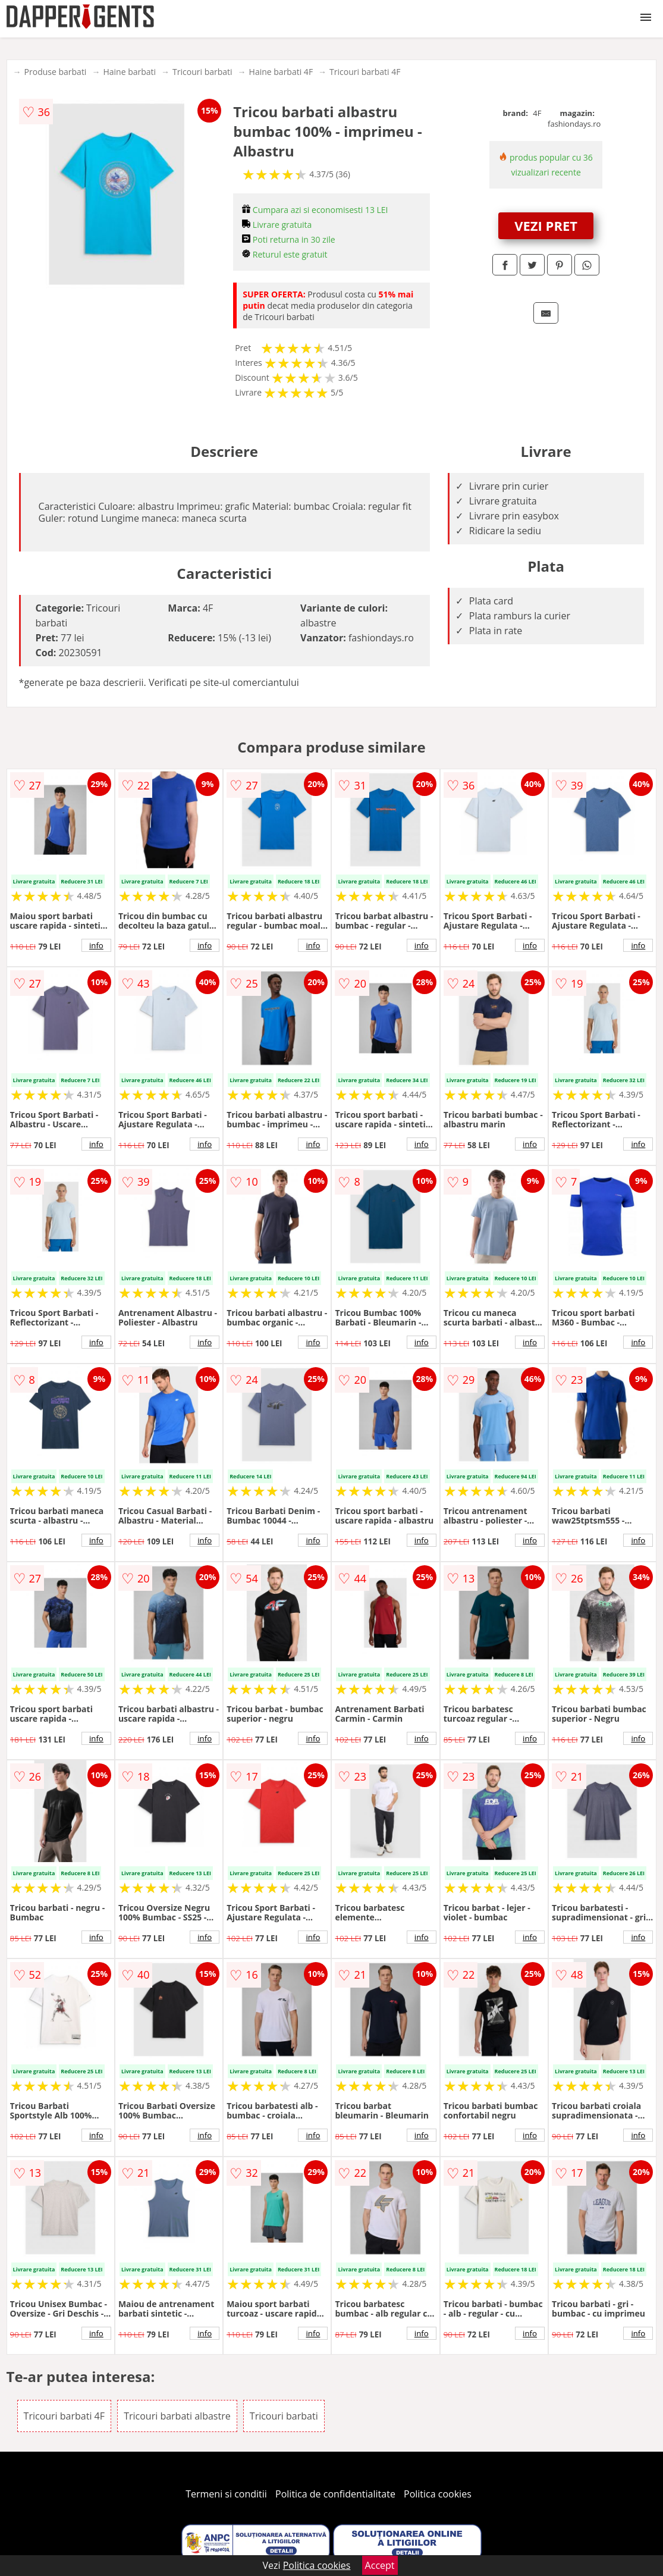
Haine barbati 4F (281, 71)
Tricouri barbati (202, 71)
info (96, 945)
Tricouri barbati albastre (177, 2416)
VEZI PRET (545, 225)
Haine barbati (129, 71)
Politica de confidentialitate (335, 2493)
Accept (380, 2565)
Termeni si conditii (226, 2493)
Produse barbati (55, 71)
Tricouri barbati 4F (364, 71)
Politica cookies (438, 2493)
